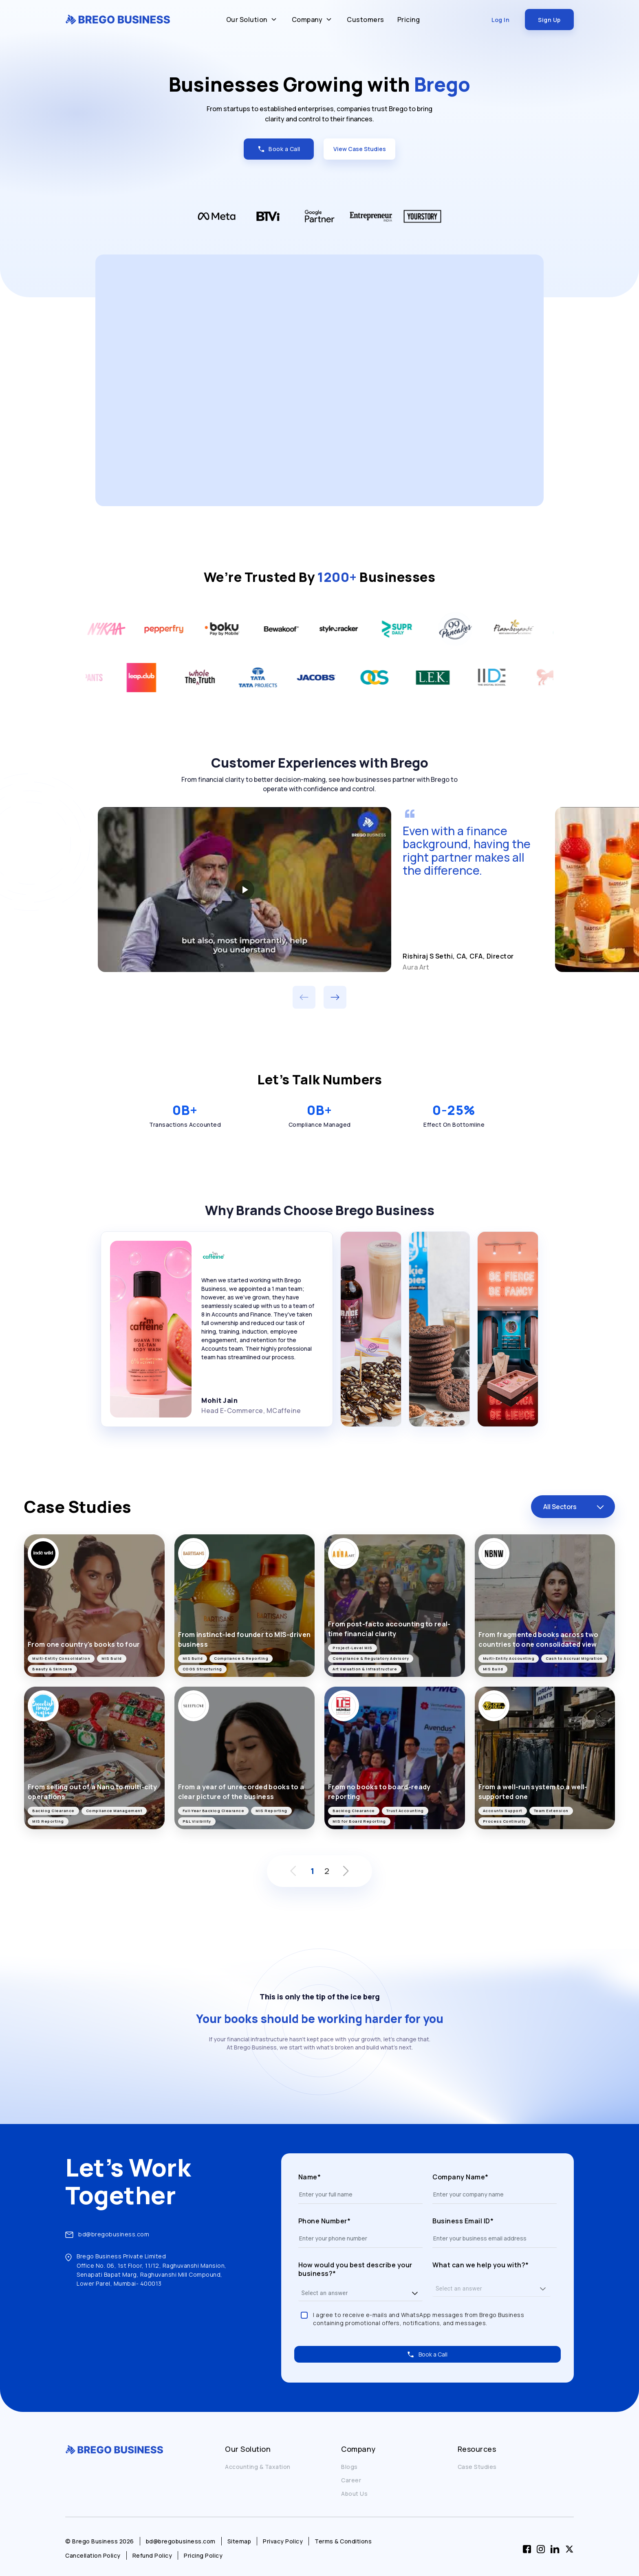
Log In (500, 20)
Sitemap (239, 2541)
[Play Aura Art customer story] (244, 889)
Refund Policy (152, 2555)
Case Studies (477, 2466)
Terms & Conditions (343, 2541)
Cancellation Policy (93, 2555)
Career (351, 2480)
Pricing (408, 19)
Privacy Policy (283, 2541)
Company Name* (460, 2177)
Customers (365, 19)
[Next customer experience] (335, 997)
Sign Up (549, 20)
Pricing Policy (203, 2555)
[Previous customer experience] (304, 997)
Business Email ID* (463, 2221)
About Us (354, 2493)
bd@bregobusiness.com (113, 2234)
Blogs (349, 2466)
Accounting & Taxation (258, 2466)
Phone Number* (324, 2221)
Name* (309, 2177)
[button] (415, 2293)
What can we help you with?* (480, 2265)
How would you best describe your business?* (355, 2269)
